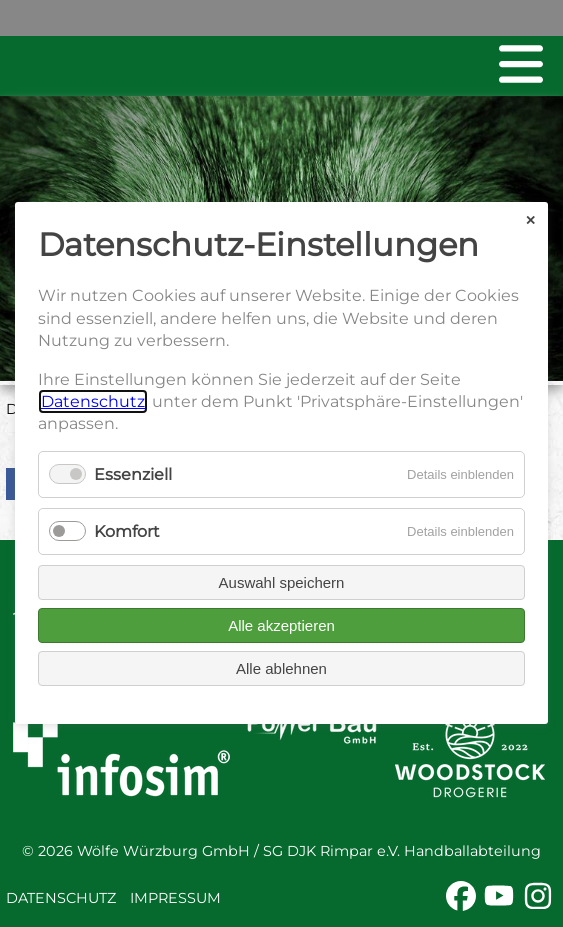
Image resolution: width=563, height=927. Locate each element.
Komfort (127, 531)
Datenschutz (61, 898)
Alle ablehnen (281, 669)
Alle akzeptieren (281, 626)
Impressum (175, 898)
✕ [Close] (530, 220)
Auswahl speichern (282, 583)
